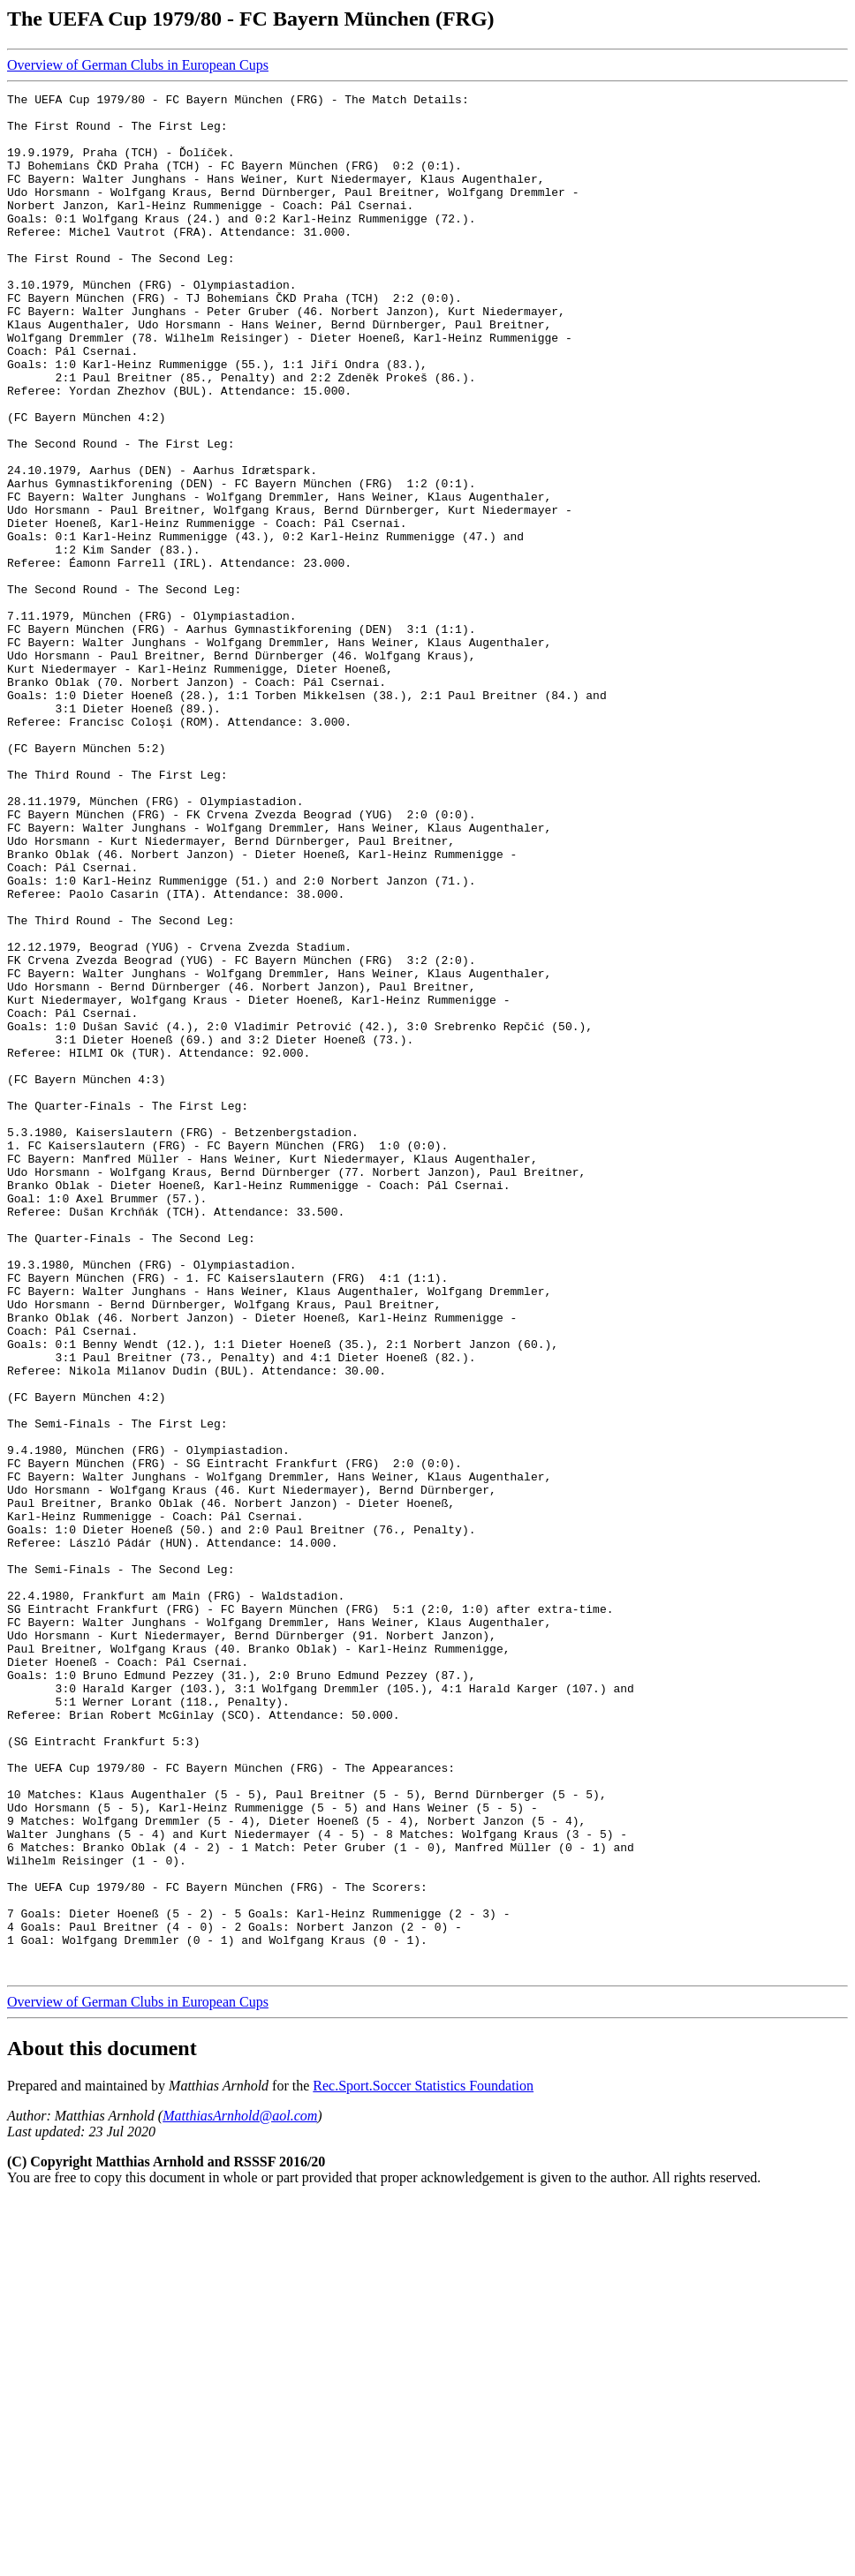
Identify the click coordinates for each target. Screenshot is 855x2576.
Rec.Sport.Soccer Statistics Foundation (423, 2461)
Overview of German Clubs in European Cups (138, 64)
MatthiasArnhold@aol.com (240, 2491)
